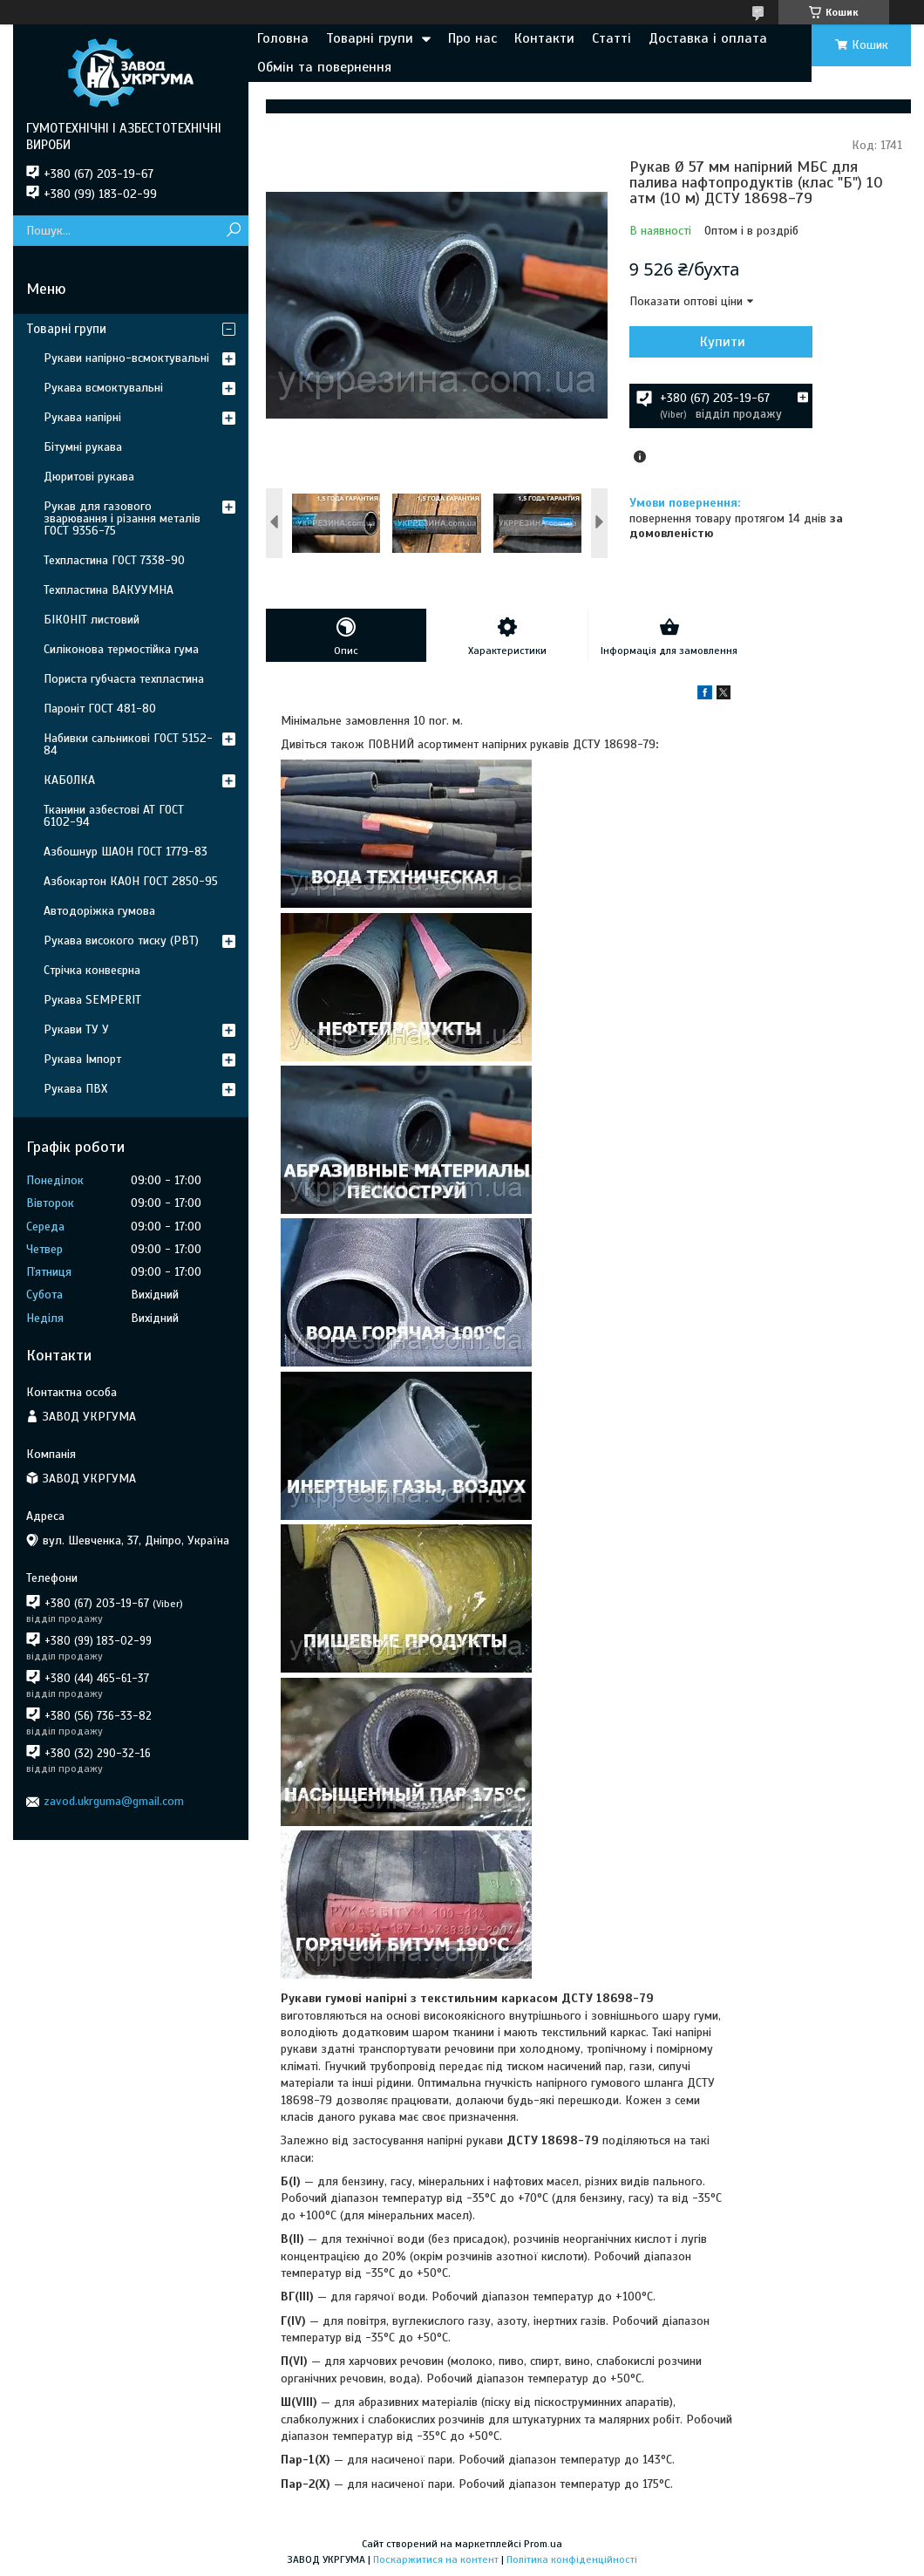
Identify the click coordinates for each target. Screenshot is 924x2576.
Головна (283, 38)
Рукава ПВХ (75, 1088)
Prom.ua (543, 2544)
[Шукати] (233, 230)
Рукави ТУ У (76, 1029)
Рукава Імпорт (82, 1059)
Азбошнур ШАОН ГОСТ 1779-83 (125, 851)
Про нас (472, 38)
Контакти (544, 38)
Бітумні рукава (83, 447)
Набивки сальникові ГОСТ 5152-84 (128, 744)
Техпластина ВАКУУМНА (108, 590)
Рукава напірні (82, 417)
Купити (722, 342)
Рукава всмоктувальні (103, 387)
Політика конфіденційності (571, 2559)
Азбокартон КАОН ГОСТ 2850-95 (131, 881)
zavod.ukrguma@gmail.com (114, 1801)
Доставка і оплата (708, 38)
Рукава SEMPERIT (92, 999)
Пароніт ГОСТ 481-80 (100, 708)
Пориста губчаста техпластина (124, 678)
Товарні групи (369, 38)
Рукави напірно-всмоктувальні (126, 358)
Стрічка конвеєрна (92, 970)
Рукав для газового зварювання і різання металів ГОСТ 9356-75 (122, 518)
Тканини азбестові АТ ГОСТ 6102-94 (114, 815)
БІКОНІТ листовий (91, 619)
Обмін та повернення (324, 67)
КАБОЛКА (69, 780)
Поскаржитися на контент (436, 2559)
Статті (611, 38)
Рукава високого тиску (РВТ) (121, 940)
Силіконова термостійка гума (121, 649)
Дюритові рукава (89, 476)
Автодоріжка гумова (99, 910)
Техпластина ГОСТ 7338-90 (114, 560)
